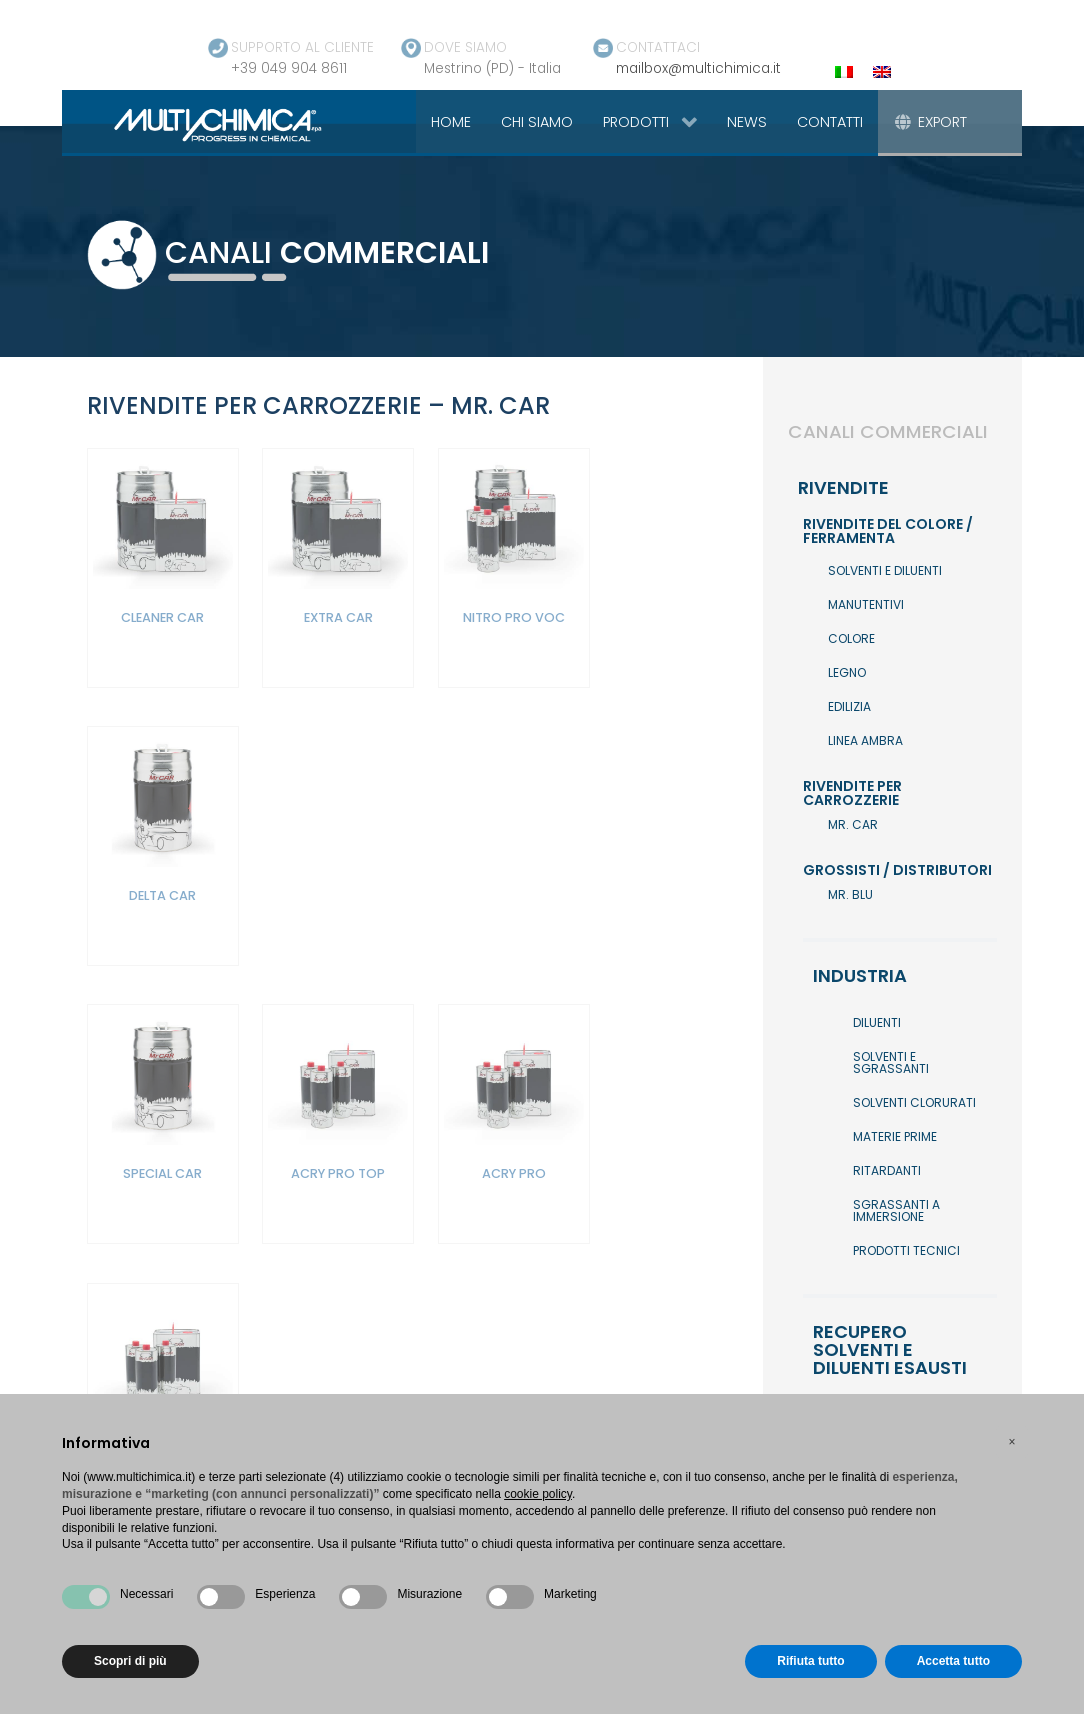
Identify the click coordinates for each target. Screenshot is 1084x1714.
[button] (1012, 1442)
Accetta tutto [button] (953, 1661)
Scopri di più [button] (130, 1661)
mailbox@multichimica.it (698, 68)
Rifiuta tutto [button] (810, 1661)
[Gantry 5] (194, 124)
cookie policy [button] (538, 1494)
